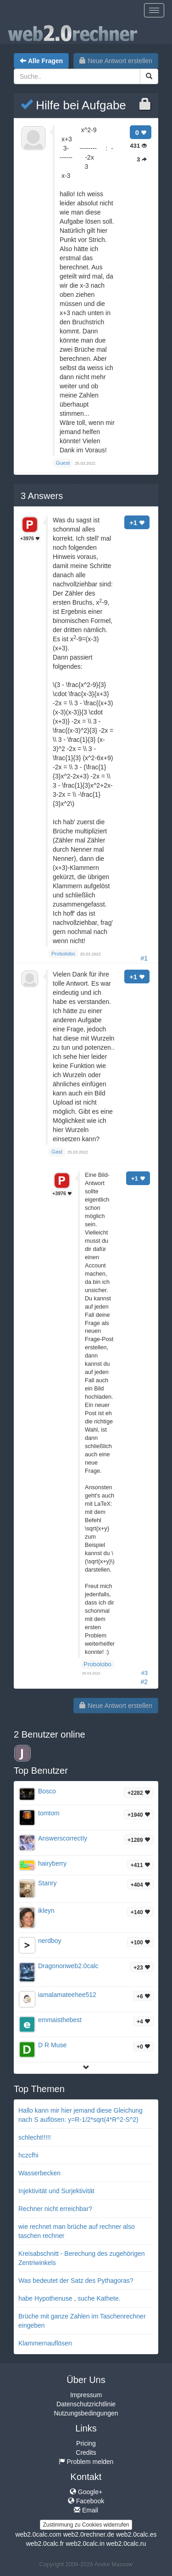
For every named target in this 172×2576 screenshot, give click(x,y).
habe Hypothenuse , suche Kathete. (69, 2298)
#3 (144, 1673)
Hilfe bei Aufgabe (73, 105)
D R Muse (52, 2045)
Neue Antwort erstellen (115, 60)
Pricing (86, 2443)
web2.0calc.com (38, 2534)
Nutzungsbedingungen (86, 2413)
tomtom (49, 1813)
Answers (42, 496)
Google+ (86, 2492)
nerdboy (49, 1940)
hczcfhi (28, 2155)
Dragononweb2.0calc (68, 1966)
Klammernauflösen (45, 2343)
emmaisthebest (60, 2019)
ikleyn (46, 1910)
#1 (144, 958)
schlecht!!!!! (34, 2137)
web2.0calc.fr (45, 2543)
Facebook (86, 2501)
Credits (86, 2452)
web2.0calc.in (85, 2543)
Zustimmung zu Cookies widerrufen (86, 2525)
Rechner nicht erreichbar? (55, 2208)
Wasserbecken (39, 2173)
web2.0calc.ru (126, 2543)
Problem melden (86, 2461)
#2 (144, 1681)
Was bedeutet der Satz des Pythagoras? (75, 2280)
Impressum (86, 2395)
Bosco (47, 1791)
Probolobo (97, 1664)
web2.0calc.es (136, 2534)
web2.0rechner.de (88, 2534)
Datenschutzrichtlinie (86, 2404)
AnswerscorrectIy (62, 1838)
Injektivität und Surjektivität (56, 2191)
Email (86, 2510)
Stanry (47, 1883)
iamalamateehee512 (67, 1994)
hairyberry (52, 1863)
